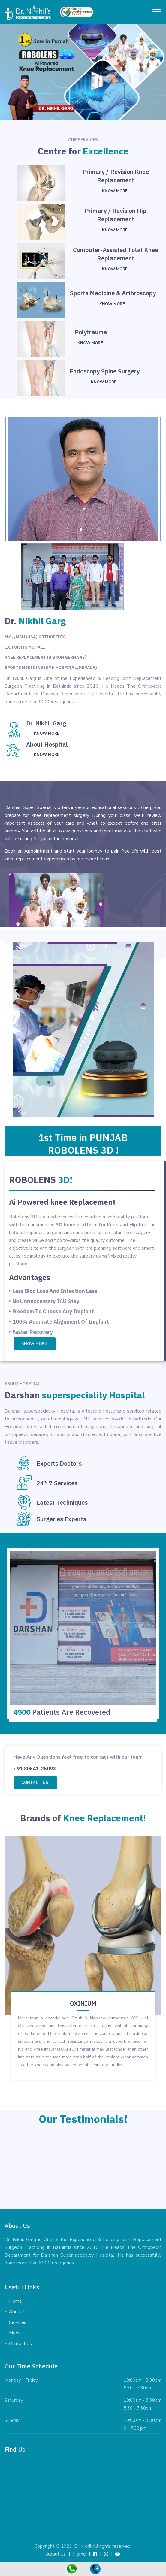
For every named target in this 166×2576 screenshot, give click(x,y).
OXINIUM (83, 2003)
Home (15, 2301)
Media (15, 2333)
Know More (115, 191)
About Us (19, 2312)
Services (17, 2322)
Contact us (34, 1782)
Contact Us (20, 2344)
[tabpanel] (83, 2168)
